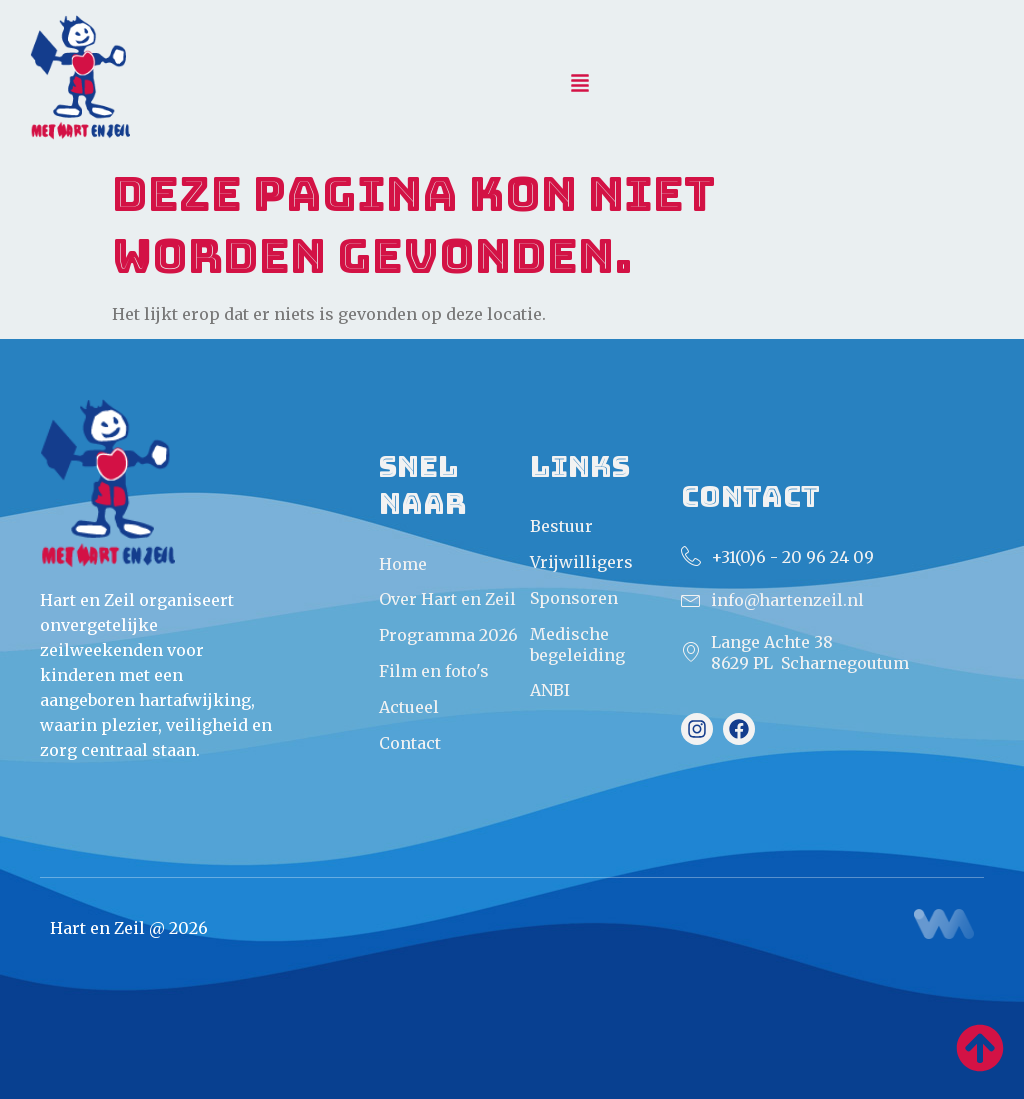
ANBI (550, 690)
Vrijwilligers (581, 562)
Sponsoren (574, 598)
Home (403, 564)
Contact (410, 743)
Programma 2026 (448, 635)
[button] (580, 84)
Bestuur (561, 526)
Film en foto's (434, 671)
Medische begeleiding (577, 644)
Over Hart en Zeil (447, 599)
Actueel (409, 707)
